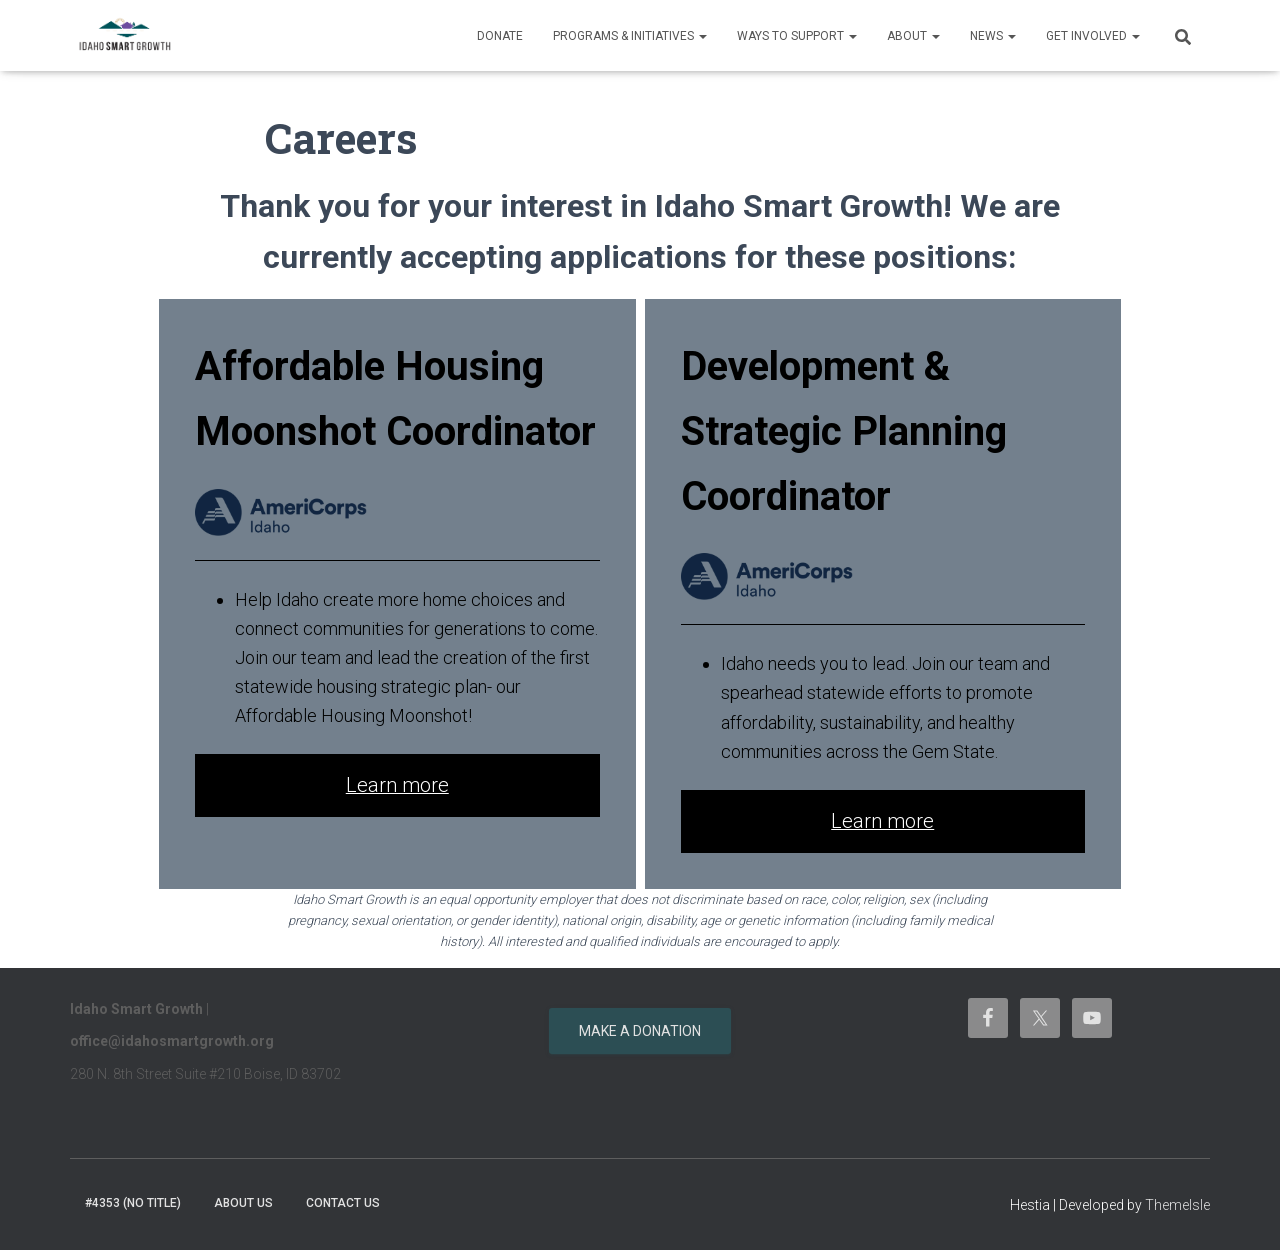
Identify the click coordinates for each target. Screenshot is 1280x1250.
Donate (500, 36)
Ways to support (797, 36)
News (993, 36)
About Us (243, 1203)
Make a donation (640, 1031)
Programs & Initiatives (630, 36)
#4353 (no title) (133, 1203)
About (913, 36)
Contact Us (343, 1203)
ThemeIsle (1177, 1205)
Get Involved (1093, 36)
